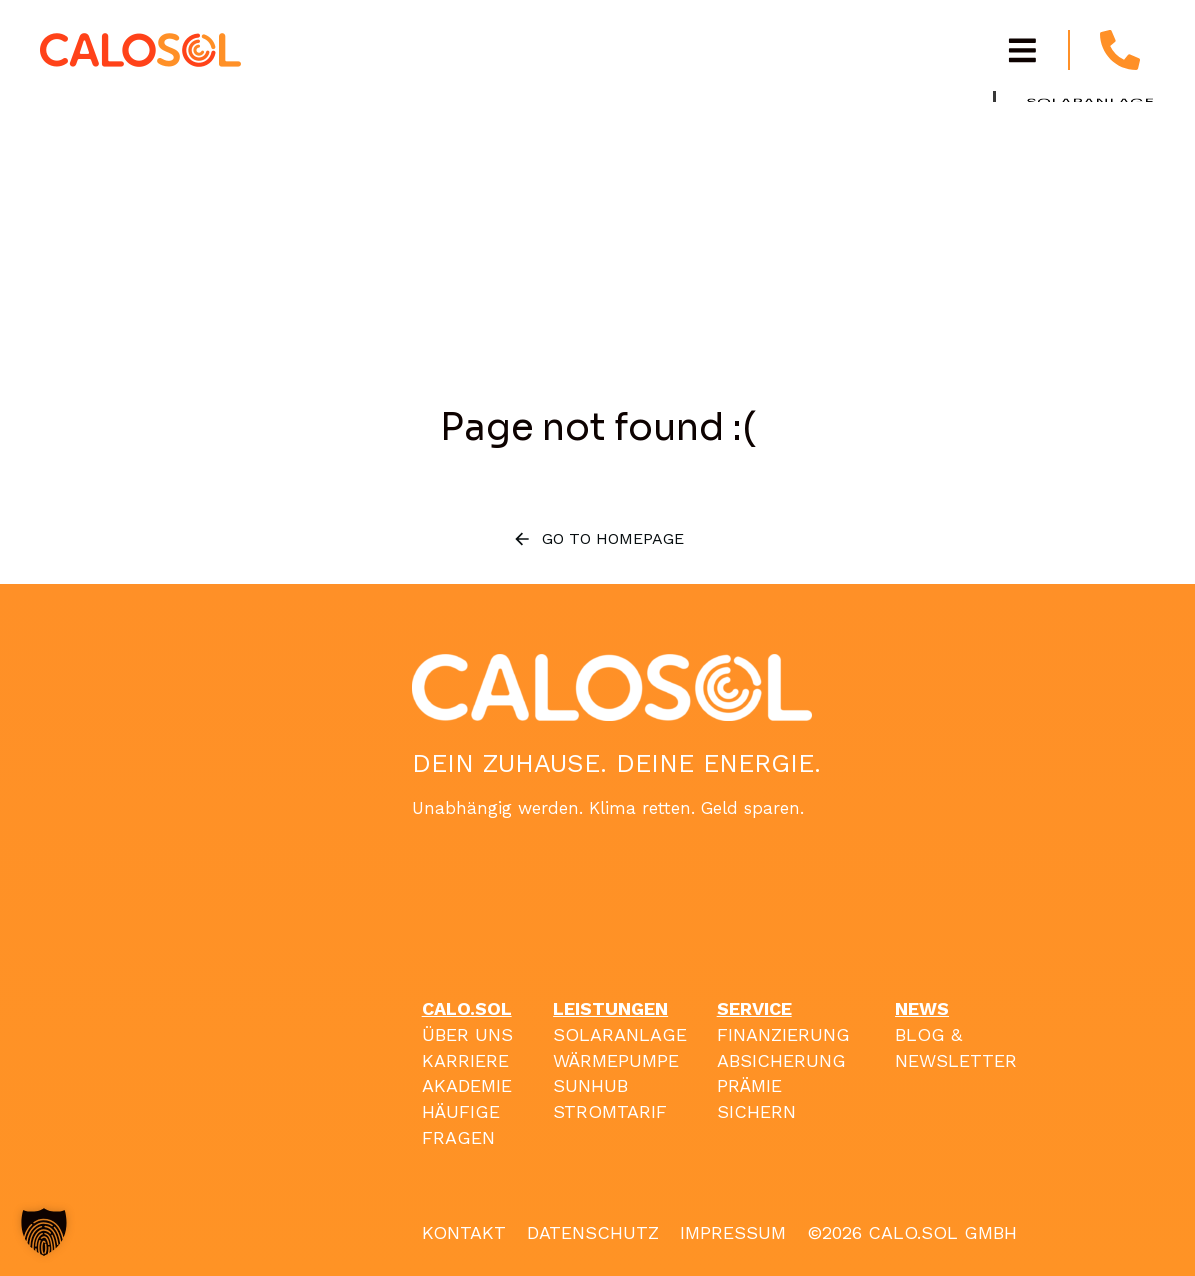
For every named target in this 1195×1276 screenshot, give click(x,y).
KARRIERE (465, 1060)
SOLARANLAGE (620, 1034)
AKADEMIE (467, 1085)
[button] (44, 1232)
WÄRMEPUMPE (616, 1060)
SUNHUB (590, 1085)
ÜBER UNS (467, 1034)
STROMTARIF (610, 1111)
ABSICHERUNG (781, 1060)
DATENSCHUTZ (593, 1232)
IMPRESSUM (733, 1232)
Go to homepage (598, 539)
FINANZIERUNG (783, 1034)
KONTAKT (464, 1232)
